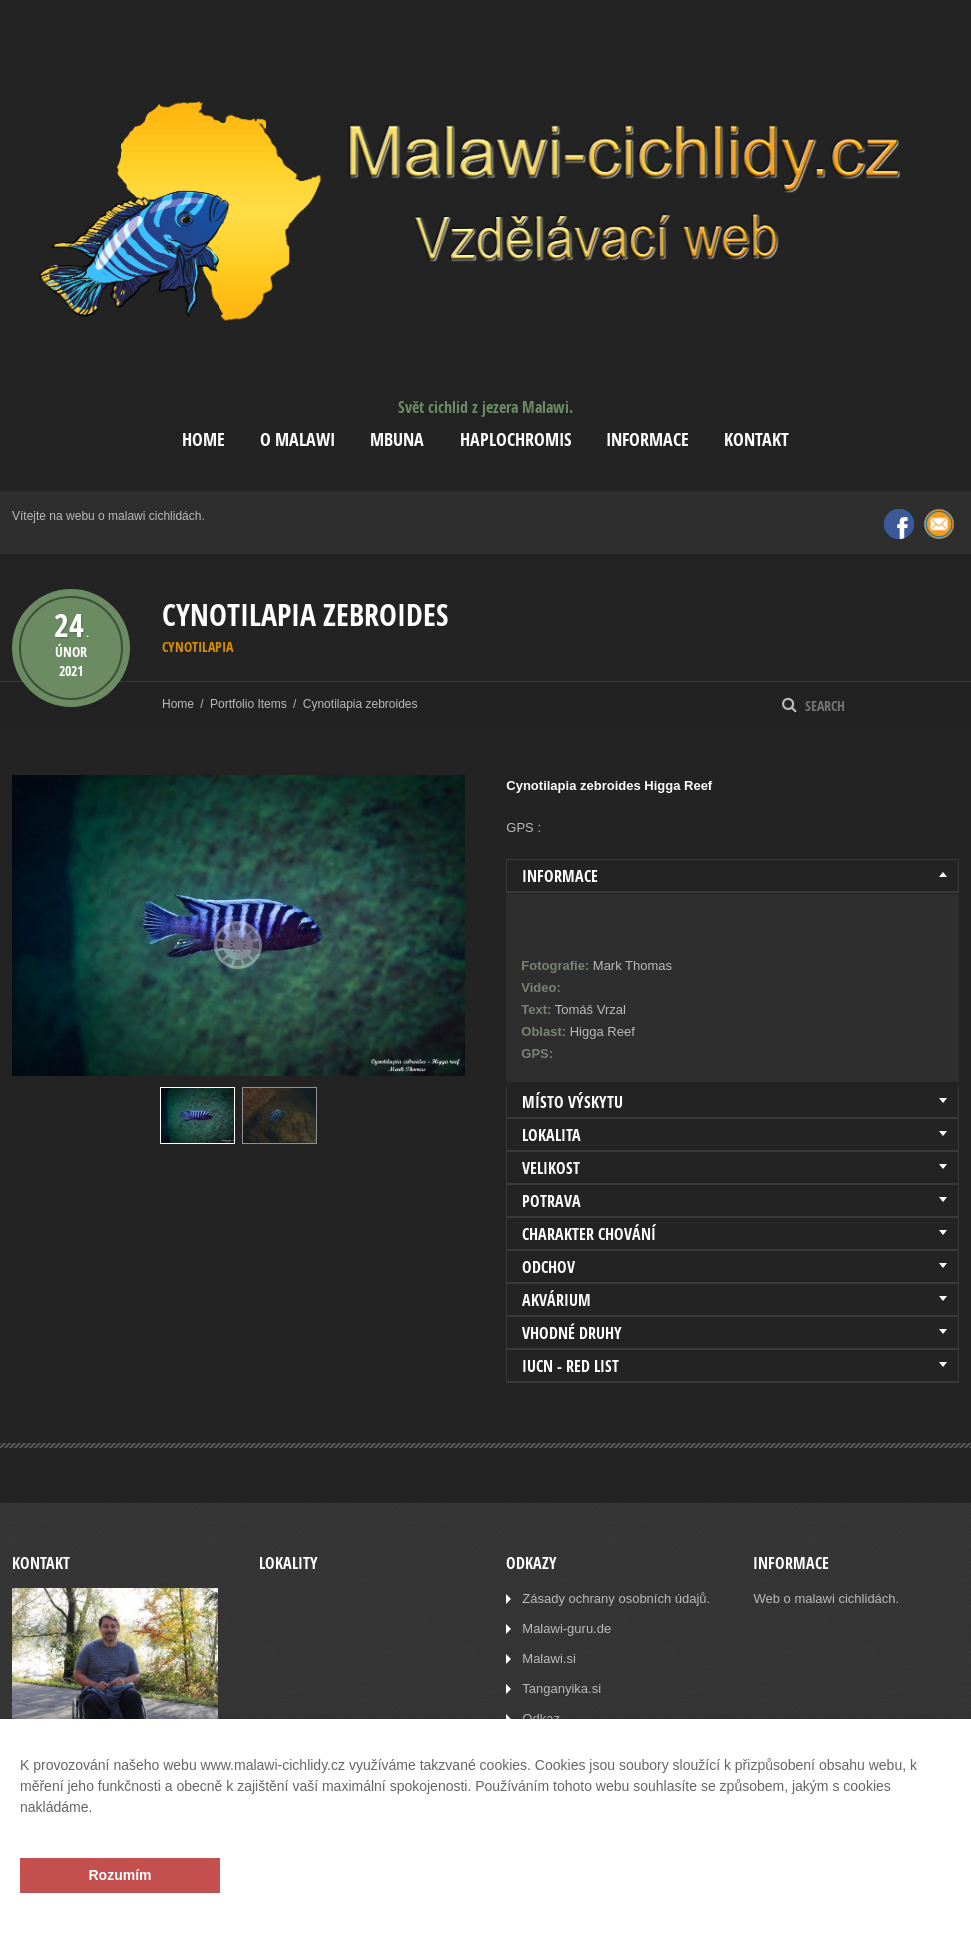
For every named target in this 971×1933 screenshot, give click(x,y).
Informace (647, 439)
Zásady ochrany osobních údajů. (616, 1598)
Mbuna (397, 439)
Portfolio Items (248, 704)
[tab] (732, 876)
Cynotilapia (197, 646)
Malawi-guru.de (566, 1628)
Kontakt (756, 439)
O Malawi (297, 439)
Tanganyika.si (561, 1688)
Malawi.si (548, 1658)
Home (203, 439)
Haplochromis (515, 439)
